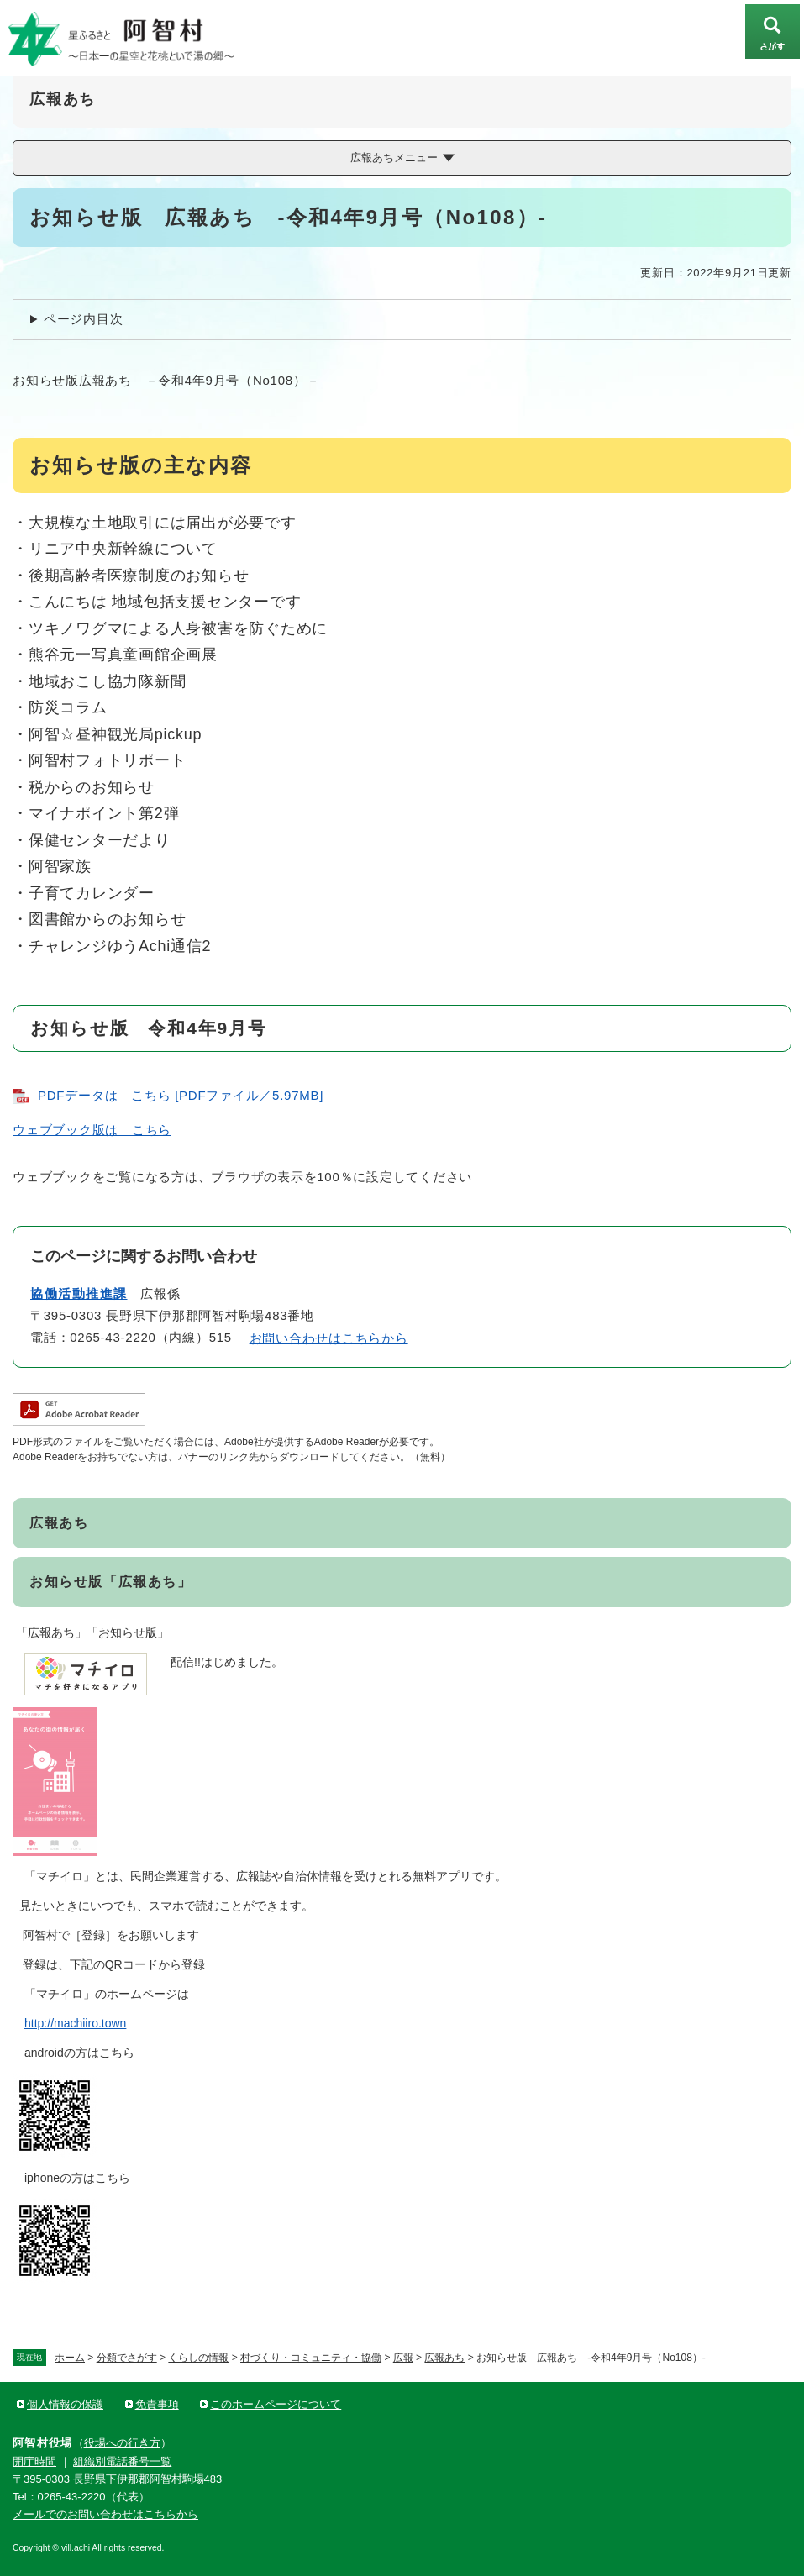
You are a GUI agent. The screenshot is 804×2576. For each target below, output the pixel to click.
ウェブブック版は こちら (92, 1129)
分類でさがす (127, 2357)
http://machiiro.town (75, 2023)
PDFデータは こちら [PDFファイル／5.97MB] (180, 1095)
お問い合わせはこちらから (329, 1338)
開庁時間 (34, 2461)
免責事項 (157, 2404)
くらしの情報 (198, 2357)
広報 (403, 2357)
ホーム (70, 2357)
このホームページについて (275, 2404)
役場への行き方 (122, 2443)
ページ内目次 (83, 319)
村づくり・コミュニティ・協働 (310, 2357)
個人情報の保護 (65, 2404)
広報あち (444, 2357)
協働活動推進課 (79, 1293)
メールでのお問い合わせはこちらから (105, 2514)
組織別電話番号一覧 (122, 2461)
